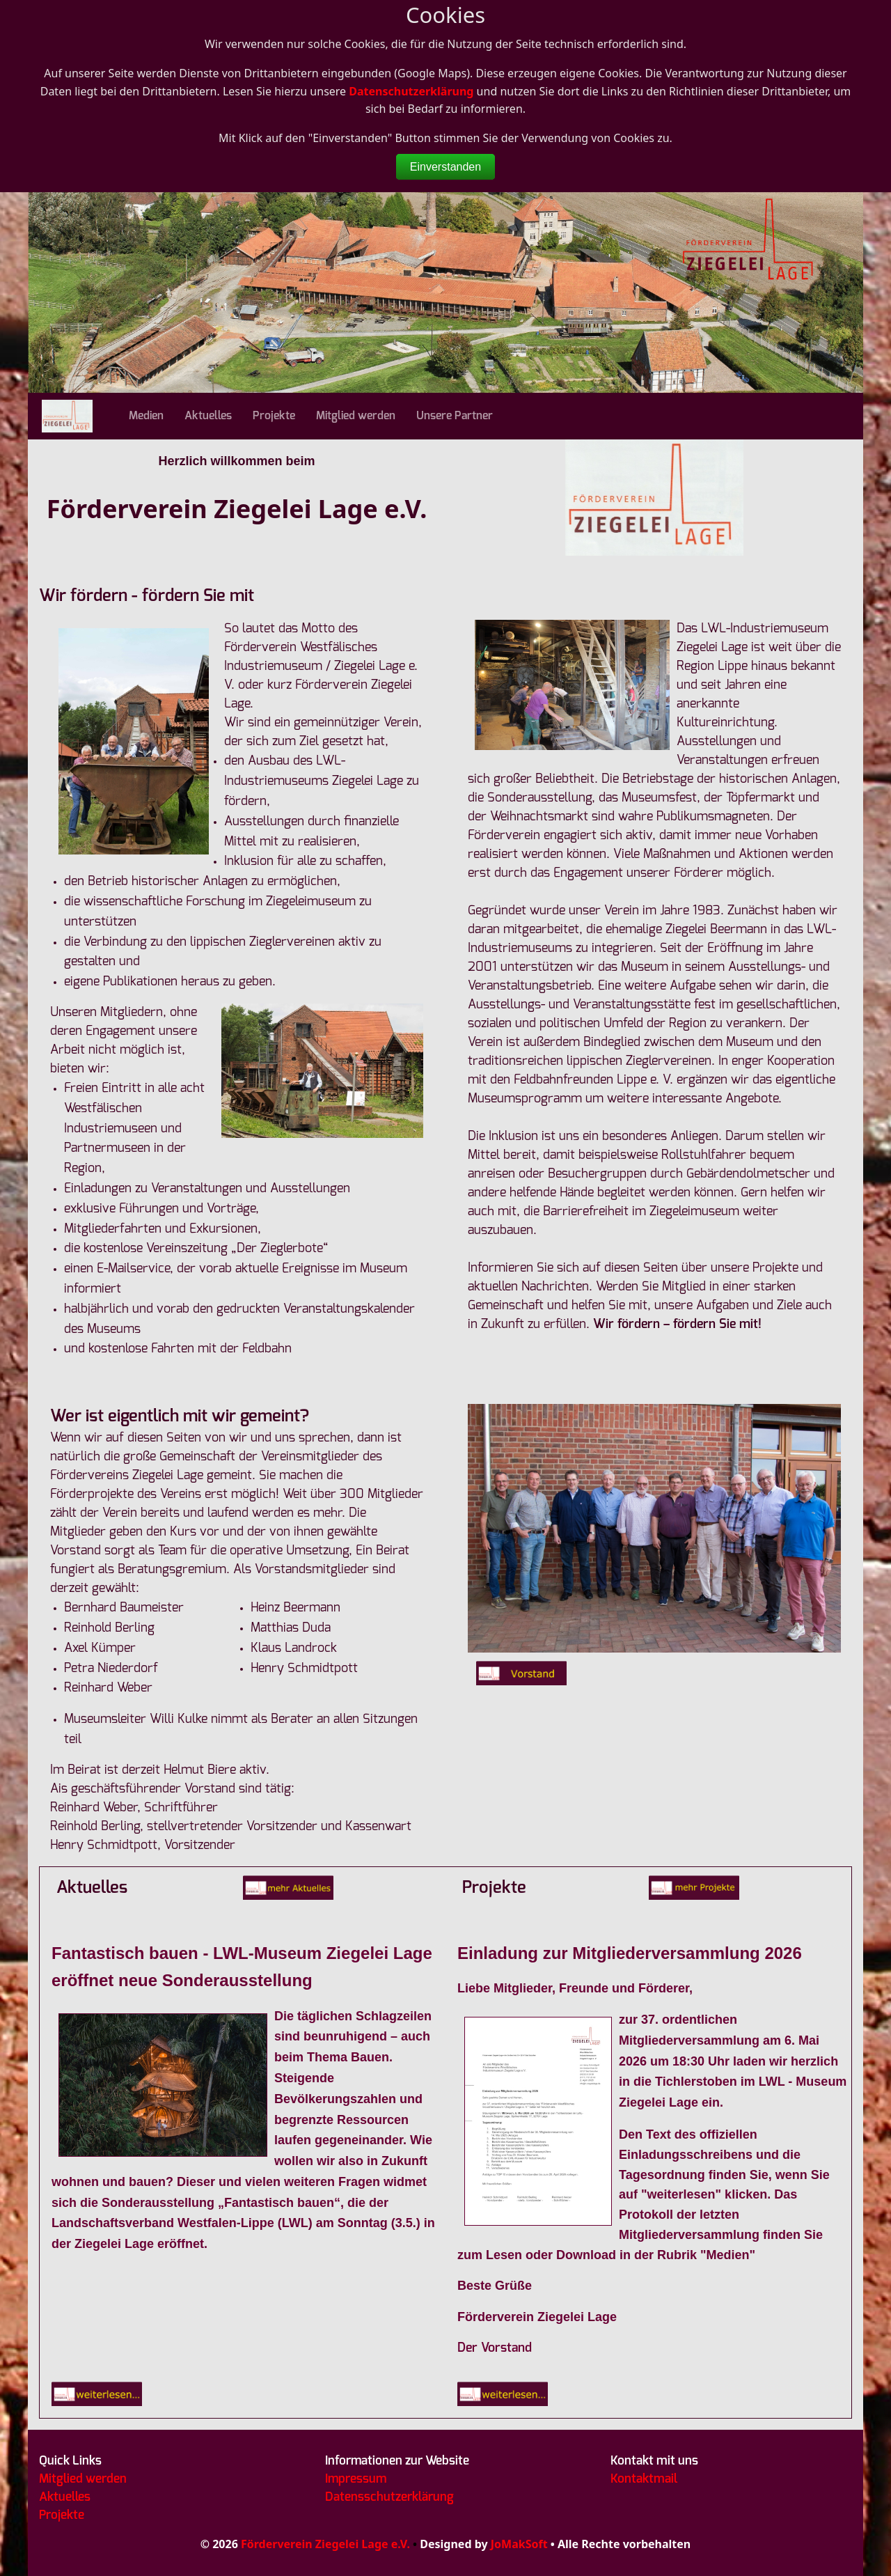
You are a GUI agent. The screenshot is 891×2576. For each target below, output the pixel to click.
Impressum (355, 2479)
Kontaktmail (643, 2479)
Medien (146, 415)
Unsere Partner (454, 415)
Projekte (274, 415)
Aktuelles (208, 415)
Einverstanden (445, 167)
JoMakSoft (519, 2544)
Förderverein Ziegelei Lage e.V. (325, 2544)
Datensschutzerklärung (389, 2497)
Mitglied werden (355, 415)
